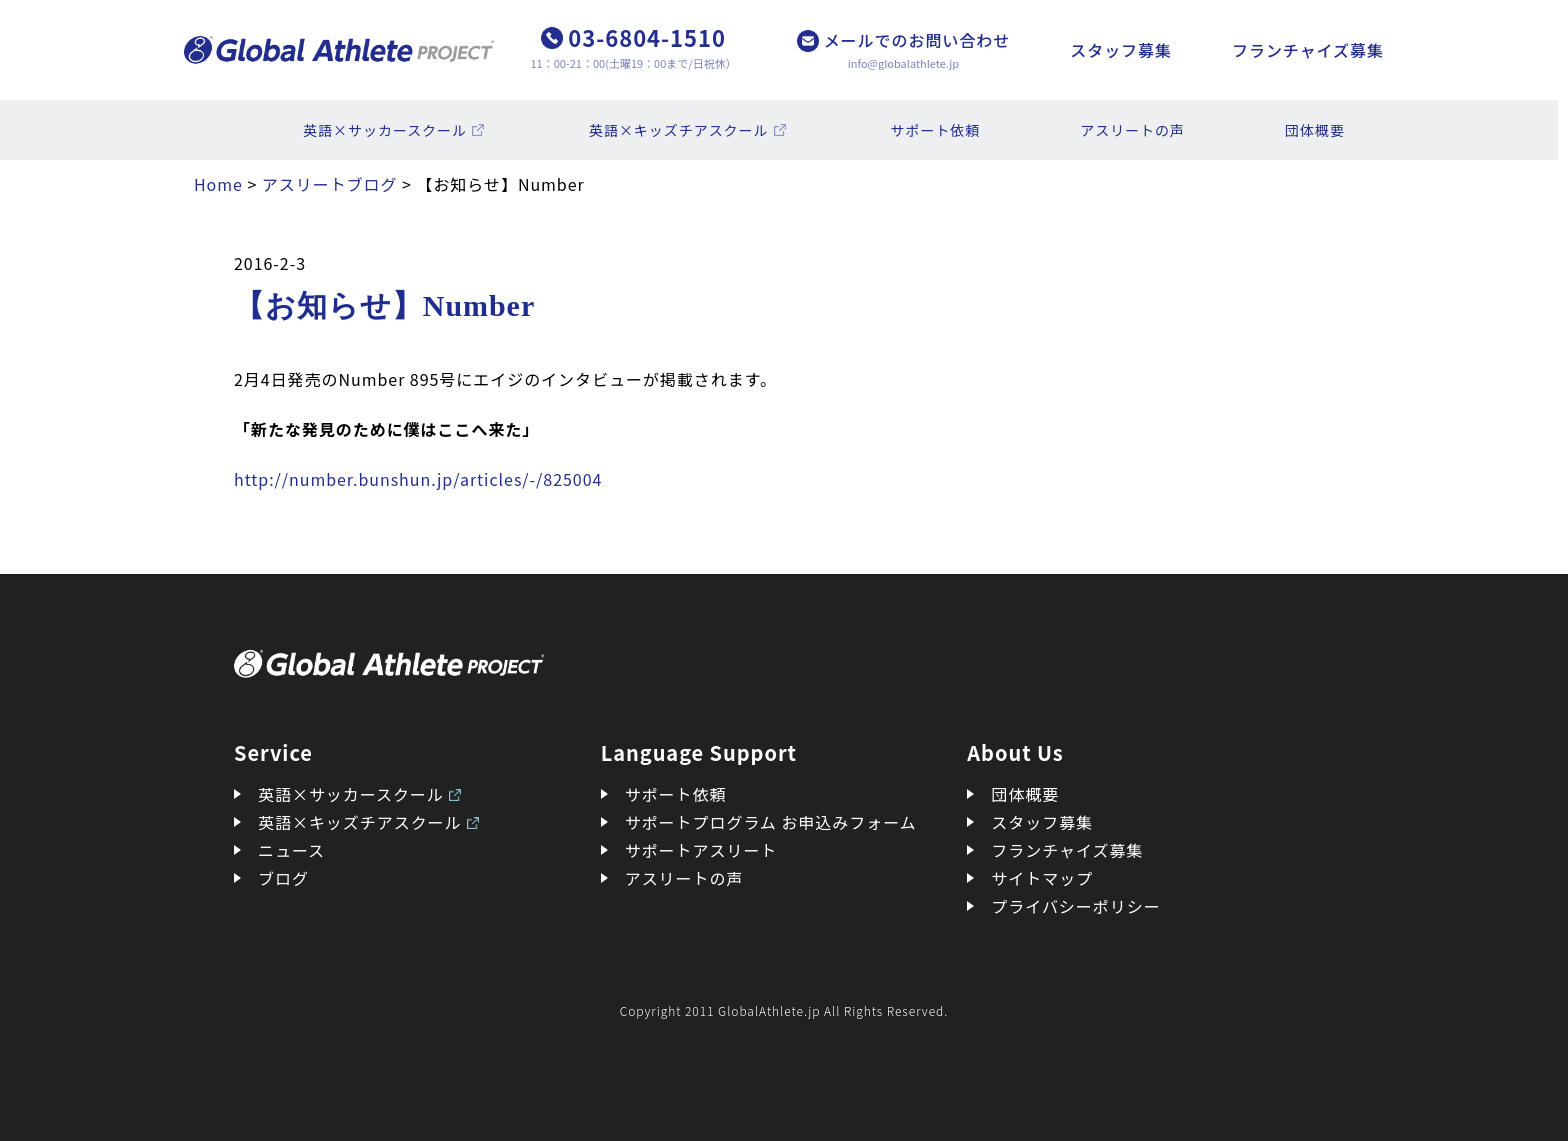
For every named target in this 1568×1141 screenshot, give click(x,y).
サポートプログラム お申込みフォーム (771, 822)
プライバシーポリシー (1075, 906)
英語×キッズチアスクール (679, 130)
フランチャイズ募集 (1308, 50)
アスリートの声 (1132, 130)
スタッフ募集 (1121, 50)
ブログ (283, 878)
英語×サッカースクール (385, 130)
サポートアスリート (701, 850)
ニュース (291, 850)
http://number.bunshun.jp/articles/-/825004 (418, 479)
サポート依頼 (936, 130)
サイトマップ (1042, 878)
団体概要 (1315, 130)
